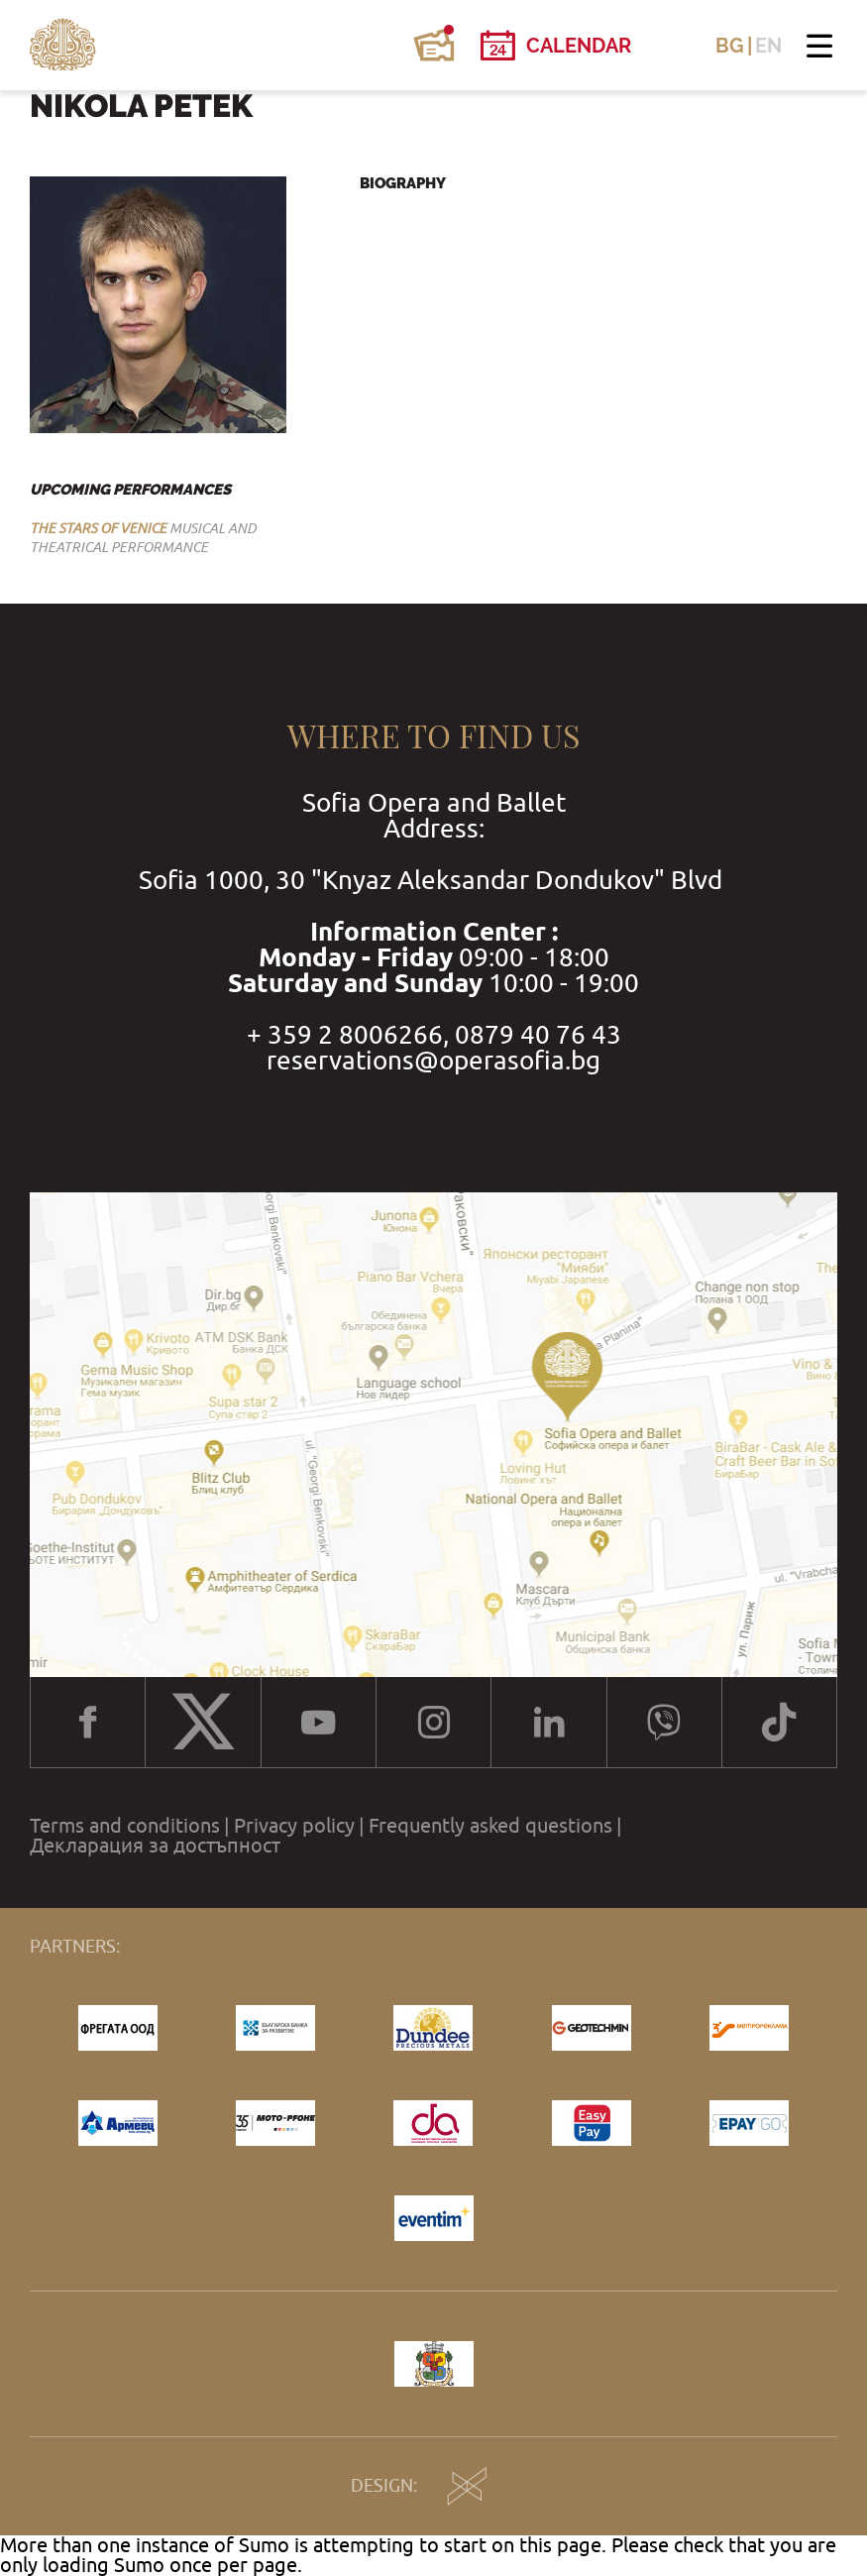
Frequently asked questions (490, 1826)
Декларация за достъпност (155, 1845)
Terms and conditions (125, 1826)
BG (729, 46)
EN (768, 46)
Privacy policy (294, 1826)
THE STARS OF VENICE (98, 528)
